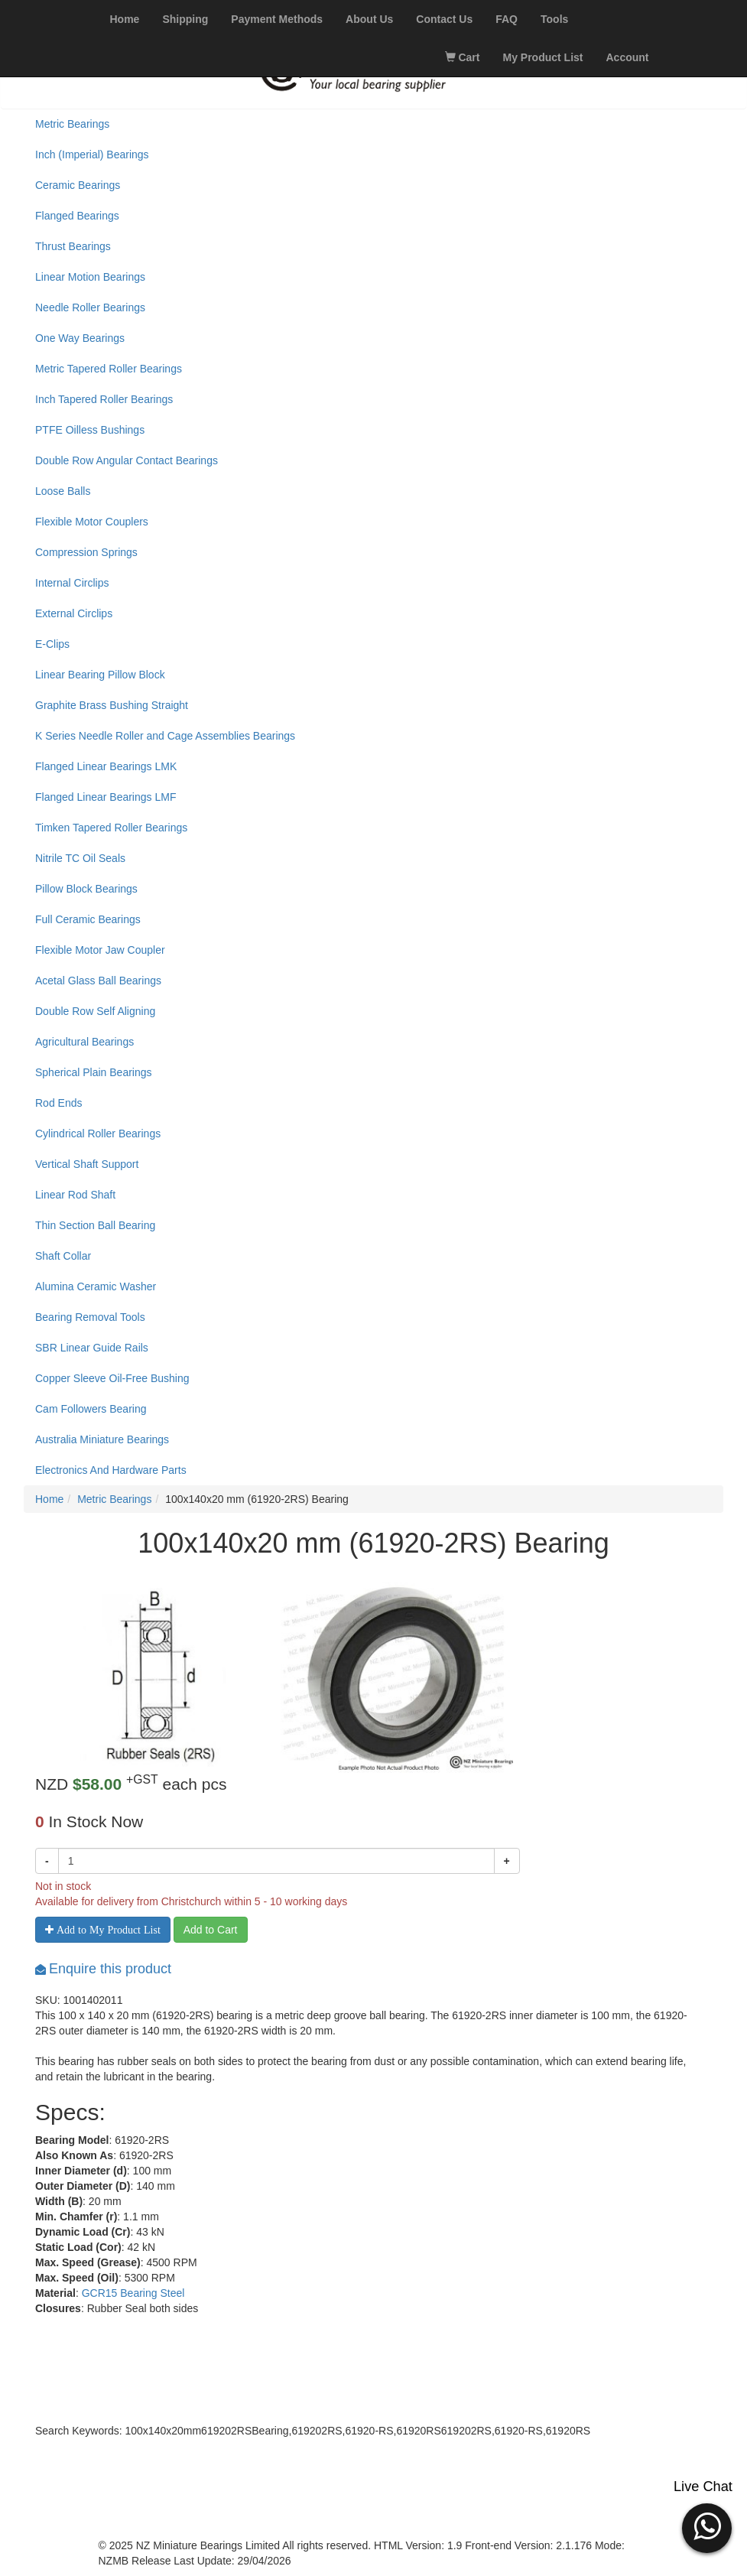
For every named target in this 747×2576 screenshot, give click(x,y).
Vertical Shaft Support (86, 1164)
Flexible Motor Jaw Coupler (100, 950)
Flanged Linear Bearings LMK (106, 766)
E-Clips (52, 644)
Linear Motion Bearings (90, 277)
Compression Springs (86, 552)
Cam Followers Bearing (91, 1409)
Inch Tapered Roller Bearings (104, 399)
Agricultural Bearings (84, 1042)
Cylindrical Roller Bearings (98, 1133)
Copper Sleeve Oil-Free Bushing (112, 1378)
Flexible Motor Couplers (91, 522)
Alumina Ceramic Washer (95, 1286)
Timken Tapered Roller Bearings (111, 827)
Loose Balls (62, 491)
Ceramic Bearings (77, 185)
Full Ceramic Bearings (88, 919)
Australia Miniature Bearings (102, 1439)
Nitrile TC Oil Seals (80, 858)
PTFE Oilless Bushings (90, 430)
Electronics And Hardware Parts (111, 1470)
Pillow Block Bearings (86, 889)
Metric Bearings (72, 124)
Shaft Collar (63, 1256)
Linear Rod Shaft (75, 1195)
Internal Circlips (72, 583)
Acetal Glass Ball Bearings (98, 980)
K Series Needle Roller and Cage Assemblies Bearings (165, 736)
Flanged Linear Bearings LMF (105, 797)
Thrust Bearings (73, 246)
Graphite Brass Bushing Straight (111, 705)
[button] (707, 2526)
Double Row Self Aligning (95, 1011)
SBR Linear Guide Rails (91, 1348)
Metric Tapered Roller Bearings (108, 369)
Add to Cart (211, 1930)
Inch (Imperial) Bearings (92, 154)
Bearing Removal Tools (90, 1317)
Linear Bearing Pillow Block (100, 674)
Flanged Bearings (77, 216)
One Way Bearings (80, 338)
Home (49, 1499)
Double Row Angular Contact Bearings (126, 460)
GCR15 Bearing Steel (133, 2293)
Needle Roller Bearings (90, 307)
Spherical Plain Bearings (93, 1072)
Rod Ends (58, 1103)
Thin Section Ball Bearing (95, 1225)
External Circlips (73, 613)
